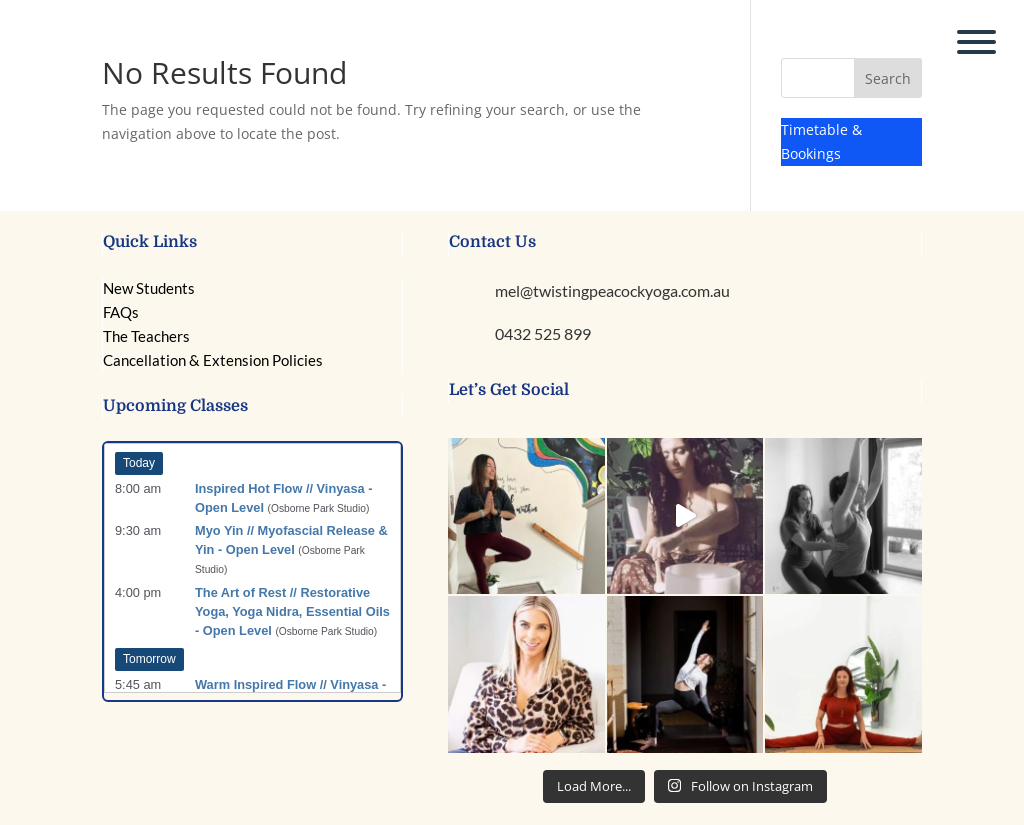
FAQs (121, 312)
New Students (149, 288)
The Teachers (146, 336)
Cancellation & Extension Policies (213, 360)
